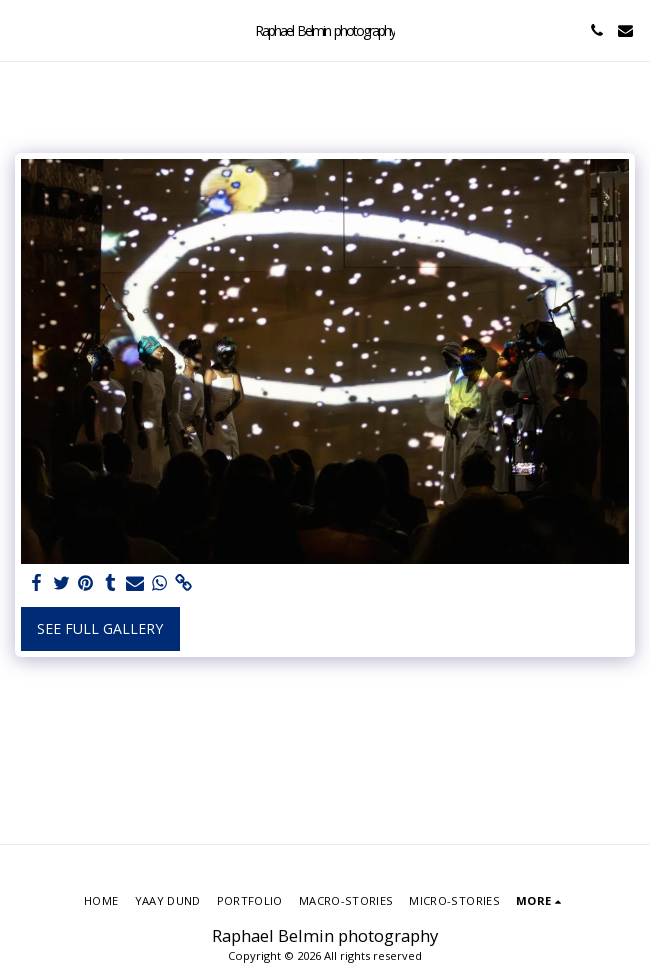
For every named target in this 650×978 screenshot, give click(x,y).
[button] (22, 29)
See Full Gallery (100, 628)
